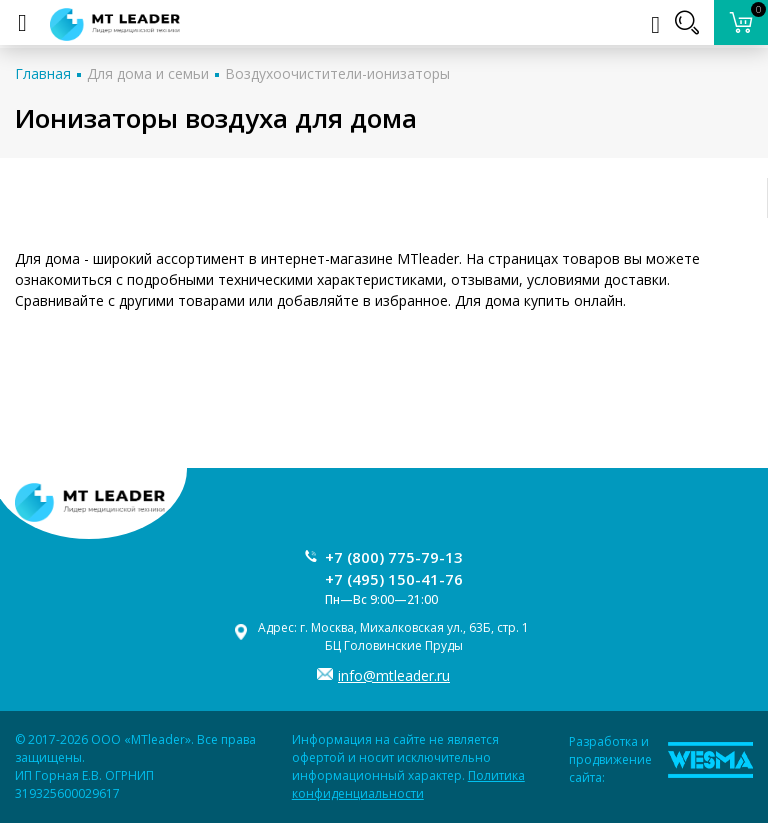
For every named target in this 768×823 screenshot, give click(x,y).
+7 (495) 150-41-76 (394, 579)
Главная (43, 73)
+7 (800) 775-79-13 (394, 557)
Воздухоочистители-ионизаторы (337, 73)
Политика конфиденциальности (408, 784)
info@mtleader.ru (394, 675)
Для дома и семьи (148, 73)
